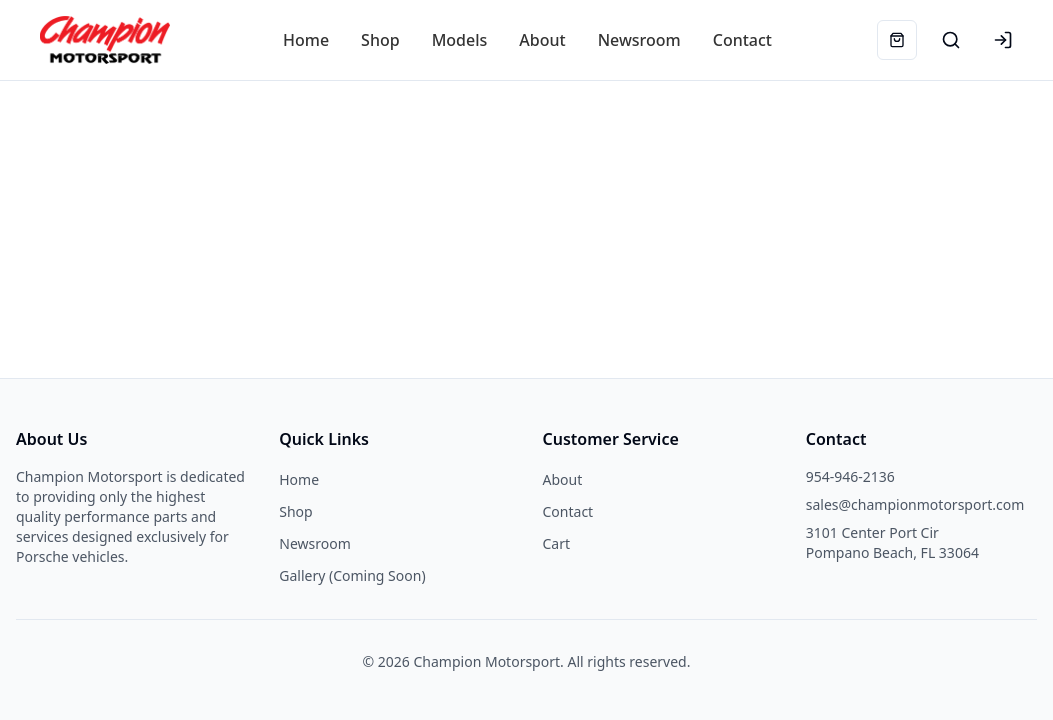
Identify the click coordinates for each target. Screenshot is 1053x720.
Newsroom (315, 543)
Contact (568, 511)
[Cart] (897, 40)
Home (299, 479)
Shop (295, 511)
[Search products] (951, 40)
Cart (557, 543)
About (563, 479)
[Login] (1003, 40)
